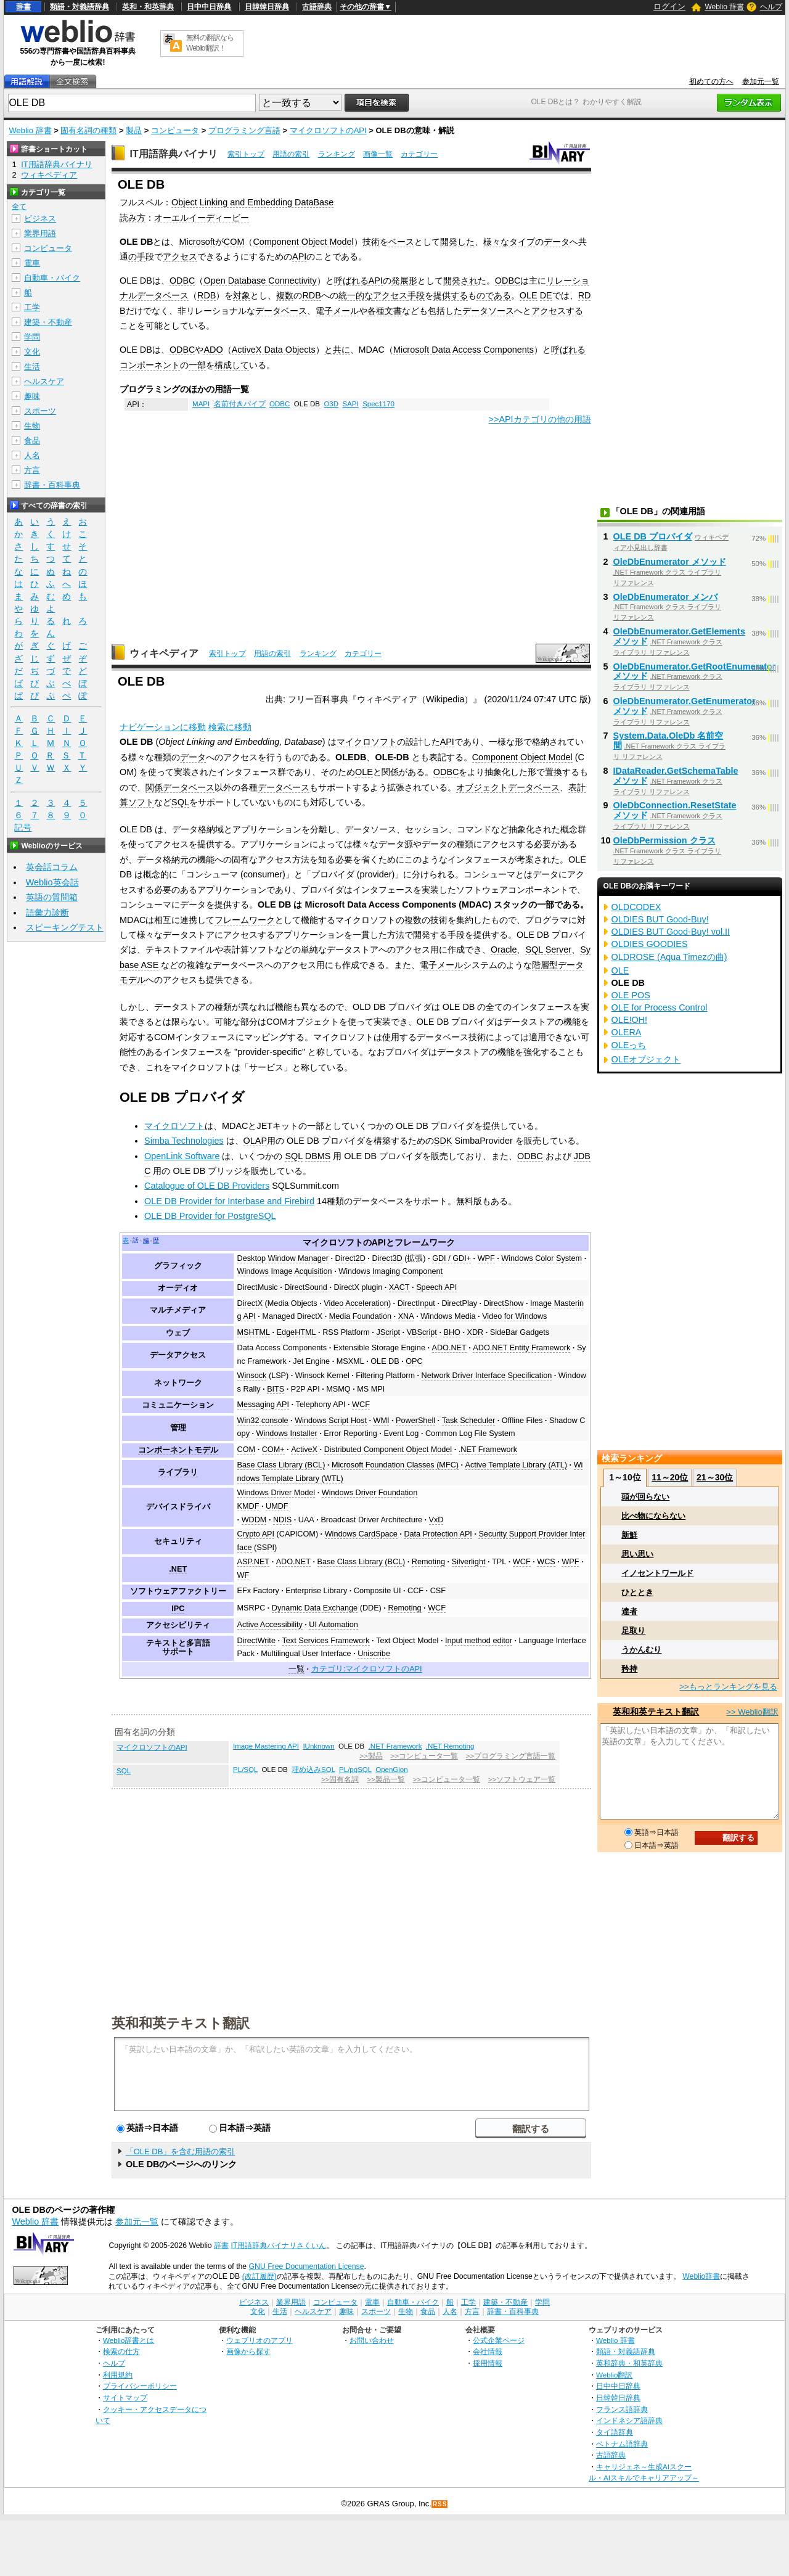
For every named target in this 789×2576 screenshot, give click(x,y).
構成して (232, 365)
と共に (337, 350)
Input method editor (478, 1640)
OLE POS (630, 995)
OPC (414, 1361)
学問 (32, 337)
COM (234, 242)
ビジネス (40, 218)
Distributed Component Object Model (388, 1449)
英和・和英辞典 (148, 6)
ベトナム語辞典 (622, 2444)
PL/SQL (245, 1769)
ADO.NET (449, 1347)
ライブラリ (178, 1472)
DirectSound (305, 1287)
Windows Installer (286, 1433)
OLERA (626, 1032)
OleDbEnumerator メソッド (669, 562)
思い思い (637, 1554)
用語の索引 (290, 154)
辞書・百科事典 (52, 485)
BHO (451, 1332)
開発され (460, 280)
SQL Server (548, 949)
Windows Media (447, 1316)
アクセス (180, 256)
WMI (381, 1420)
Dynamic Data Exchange (315, 1608)
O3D (331, 404)
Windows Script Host (331, 1420)
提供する (450, 295)
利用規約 (118, 2375)
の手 (136, 256)
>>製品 (370, 1756)
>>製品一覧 (385, 1779)
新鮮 (629, 1535)
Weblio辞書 (701, 2276)
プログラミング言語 (244, 130)
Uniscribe (374, 1653)
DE (546, 295)
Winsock (252, 1375)
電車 (32, 263)
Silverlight (469, 1561)
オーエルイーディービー (201, 218)
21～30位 (715, 1477)
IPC (177, 1608)
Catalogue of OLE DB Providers (206, 1186)
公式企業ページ (499, 2340)
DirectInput (416, 1303)
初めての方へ (711, 81)
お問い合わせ (372, 2340)
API (299, 256)
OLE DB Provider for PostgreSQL (210, 1216)
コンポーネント (150, 365)
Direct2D (350, 1258)
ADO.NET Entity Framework (521, 1347)
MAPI (201, 404)
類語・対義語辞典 (79, 6)
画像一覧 (378, 154)
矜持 (629, 1668)
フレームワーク (245, 920)
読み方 (132, 218)
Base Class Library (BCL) (281, 1465)
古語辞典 (317, 6)
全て (19, 206)
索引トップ (245, 154)
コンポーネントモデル (178, 1450)
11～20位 (670, 1477)
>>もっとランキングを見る (728, 1686)
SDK (443, 1141)
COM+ (273, 1449)
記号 (22, 828)
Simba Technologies (184, 1141)
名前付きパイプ (240, 404)
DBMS (318, 1156)
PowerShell (415, 1420)
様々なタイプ (509, 242)
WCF (361, 1404)
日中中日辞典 (209, 6)
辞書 (23, 6)
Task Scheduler (469, 1420)
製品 (134, 130)
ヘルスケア (44, 381)
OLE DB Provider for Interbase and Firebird (229, 1201)
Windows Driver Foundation (369, 1492)
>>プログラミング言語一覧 (510, 1756)
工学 (32, 307)
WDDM (254, 1520)
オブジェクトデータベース (508, 787)
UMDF (277, 1506)
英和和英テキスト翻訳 (181, 2022)
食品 (32, 440)
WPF (486, 1258)
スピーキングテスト (65, 927)
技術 (371, 242)
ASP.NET (253, 1561)
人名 (32, 455)
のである (493, 295)
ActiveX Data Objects (274, 350)
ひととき (637, 1592)
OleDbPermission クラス (664, 840)
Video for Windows (514, 1316)
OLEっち (629, 1045)
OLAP (255, 1141)
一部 (197, 365)
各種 (376, 311)
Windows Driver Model (276, 1492)
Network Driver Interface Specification (487, 1375)
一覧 (296, 1669)
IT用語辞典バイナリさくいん (278, 2245)
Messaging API (263, 1404)
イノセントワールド (657, 1573)
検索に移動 (229, 727)
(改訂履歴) (259, 2276)
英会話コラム (52, 867)
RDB (206, 295)
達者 (629, 1611)
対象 (241, 295)
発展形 (404, 280)
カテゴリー (419, 154)
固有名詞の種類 (88, 130)
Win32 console (262, 1420)
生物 (32, 425)
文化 (32, 351)
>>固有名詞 (340, 1779)
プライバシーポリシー (140, 2386)
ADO (213, 350)
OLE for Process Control (659, 1007)
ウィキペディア (163, 653)
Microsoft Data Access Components (463, 350)
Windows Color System (541, 1258)
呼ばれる (351, 280)
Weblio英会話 (52, 882)
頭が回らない (645, 1496)
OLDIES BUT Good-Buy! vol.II (670, 932)
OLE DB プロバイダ (652, 536)
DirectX (250, 1303)
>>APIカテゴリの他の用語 (540, 419)
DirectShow (504, 1303)
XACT (399, 1287)
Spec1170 (378, 404)
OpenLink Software (181, 1156)
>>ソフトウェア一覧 (521, 1779)
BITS (275, 1389)
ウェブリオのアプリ (259, 2340)
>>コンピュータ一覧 (423, 1756)
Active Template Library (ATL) (516, 1465)
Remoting (428, 1561)
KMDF (248, 1506)
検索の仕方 (121, 2351)
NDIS (282, 1520)
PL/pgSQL (355, 1769)
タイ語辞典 (614, 2432)
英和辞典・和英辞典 (629, 2363)
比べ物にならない (653, 1515)
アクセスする (557, 311)
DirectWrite (256, 1640)
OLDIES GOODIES (649, 944)
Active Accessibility (270, 1624)
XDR (475, 1332)
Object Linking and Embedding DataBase (252, 202)
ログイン (669, 6)
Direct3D (387, 1258)
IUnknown (318, 1746)
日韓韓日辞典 (267, 6)
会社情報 (487, 2351)
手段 (416, 295)
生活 (32, 366)
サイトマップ (125, 2397)
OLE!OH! (629, 1020)
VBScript (422, 1332)
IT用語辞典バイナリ (173, 154)
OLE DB (384, 1361)
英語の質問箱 (52, 897)
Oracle (504, 949)
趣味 (32, 396)
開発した (457, 242)
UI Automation (333, 1624)
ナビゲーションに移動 (163, 727)
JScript (388, 1332)
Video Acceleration (356, 1303)
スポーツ (40, 411)
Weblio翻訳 (614, 2375)
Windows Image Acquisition (284, 1271)
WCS (546, 1561)
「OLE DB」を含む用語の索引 (180, 2151)
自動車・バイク (52, 277)
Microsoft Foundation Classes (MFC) (395, 1465)
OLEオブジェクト (646, 1059)
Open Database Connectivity (259, 280)
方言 (32, 470)
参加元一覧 (760, 81)
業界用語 (40, 233)
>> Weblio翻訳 (752, 1712)
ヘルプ (771, 6)
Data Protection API (438, 1534)
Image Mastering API (266, 1746)
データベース (281, 311)
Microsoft (197, 242)
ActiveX (304, 1449)
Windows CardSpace (361, 1534)
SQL (180, 802)
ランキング (336, 154)
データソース (488, 311)
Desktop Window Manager (283, 1258)
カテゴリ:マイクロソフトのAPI (366, 1669)
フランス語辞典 (622, 2409)
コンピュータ (175, 130)
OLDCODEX (636, 907)
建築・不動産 (48, 322)
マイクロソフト (367, 742)
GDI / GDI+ (451, 1258)
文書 (393, 311)
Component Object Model (303, 242)
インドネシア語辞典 (629, 2420)
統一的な (355, 295)
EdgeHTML (296, 1332)
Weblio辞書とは (128, 2340)
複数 (284, 295)
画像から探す (248, 2351)
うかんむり (641, 1649)
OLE (529, 295)
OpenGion (391, 1769)
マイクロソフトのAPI (328, 130)
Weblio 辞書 (724, 6)
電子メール (337, 311)
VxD (436, 1520)
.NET (178, 1569)
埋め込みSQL (313, 1769)
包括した (445, 311)
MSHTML (253, 1332)
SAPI (350, 404)
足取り (633, 1630)
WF (243, 1575)
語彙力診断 (47, 912)
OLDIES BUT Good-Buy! (660, 919)
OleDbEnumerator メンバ (665, 597)
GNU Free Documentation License (306, 2266)
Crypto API (256, 1534)
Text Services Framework (326, 1640)
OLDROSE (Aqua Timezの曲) (669, 957)
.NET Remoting (450, 1746)
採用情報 (487, 2363)
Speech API (436, 1287)
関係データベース (180, 787)
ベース (401, 242)
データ (557, 242)
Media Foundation (360, 1316)
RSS (440, 2504)
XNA (406, 1316)
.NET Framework (488, 1449)
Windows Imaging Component (390, 1271)
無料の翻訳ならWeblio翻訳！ (210, 42)
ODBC (182, 280)
